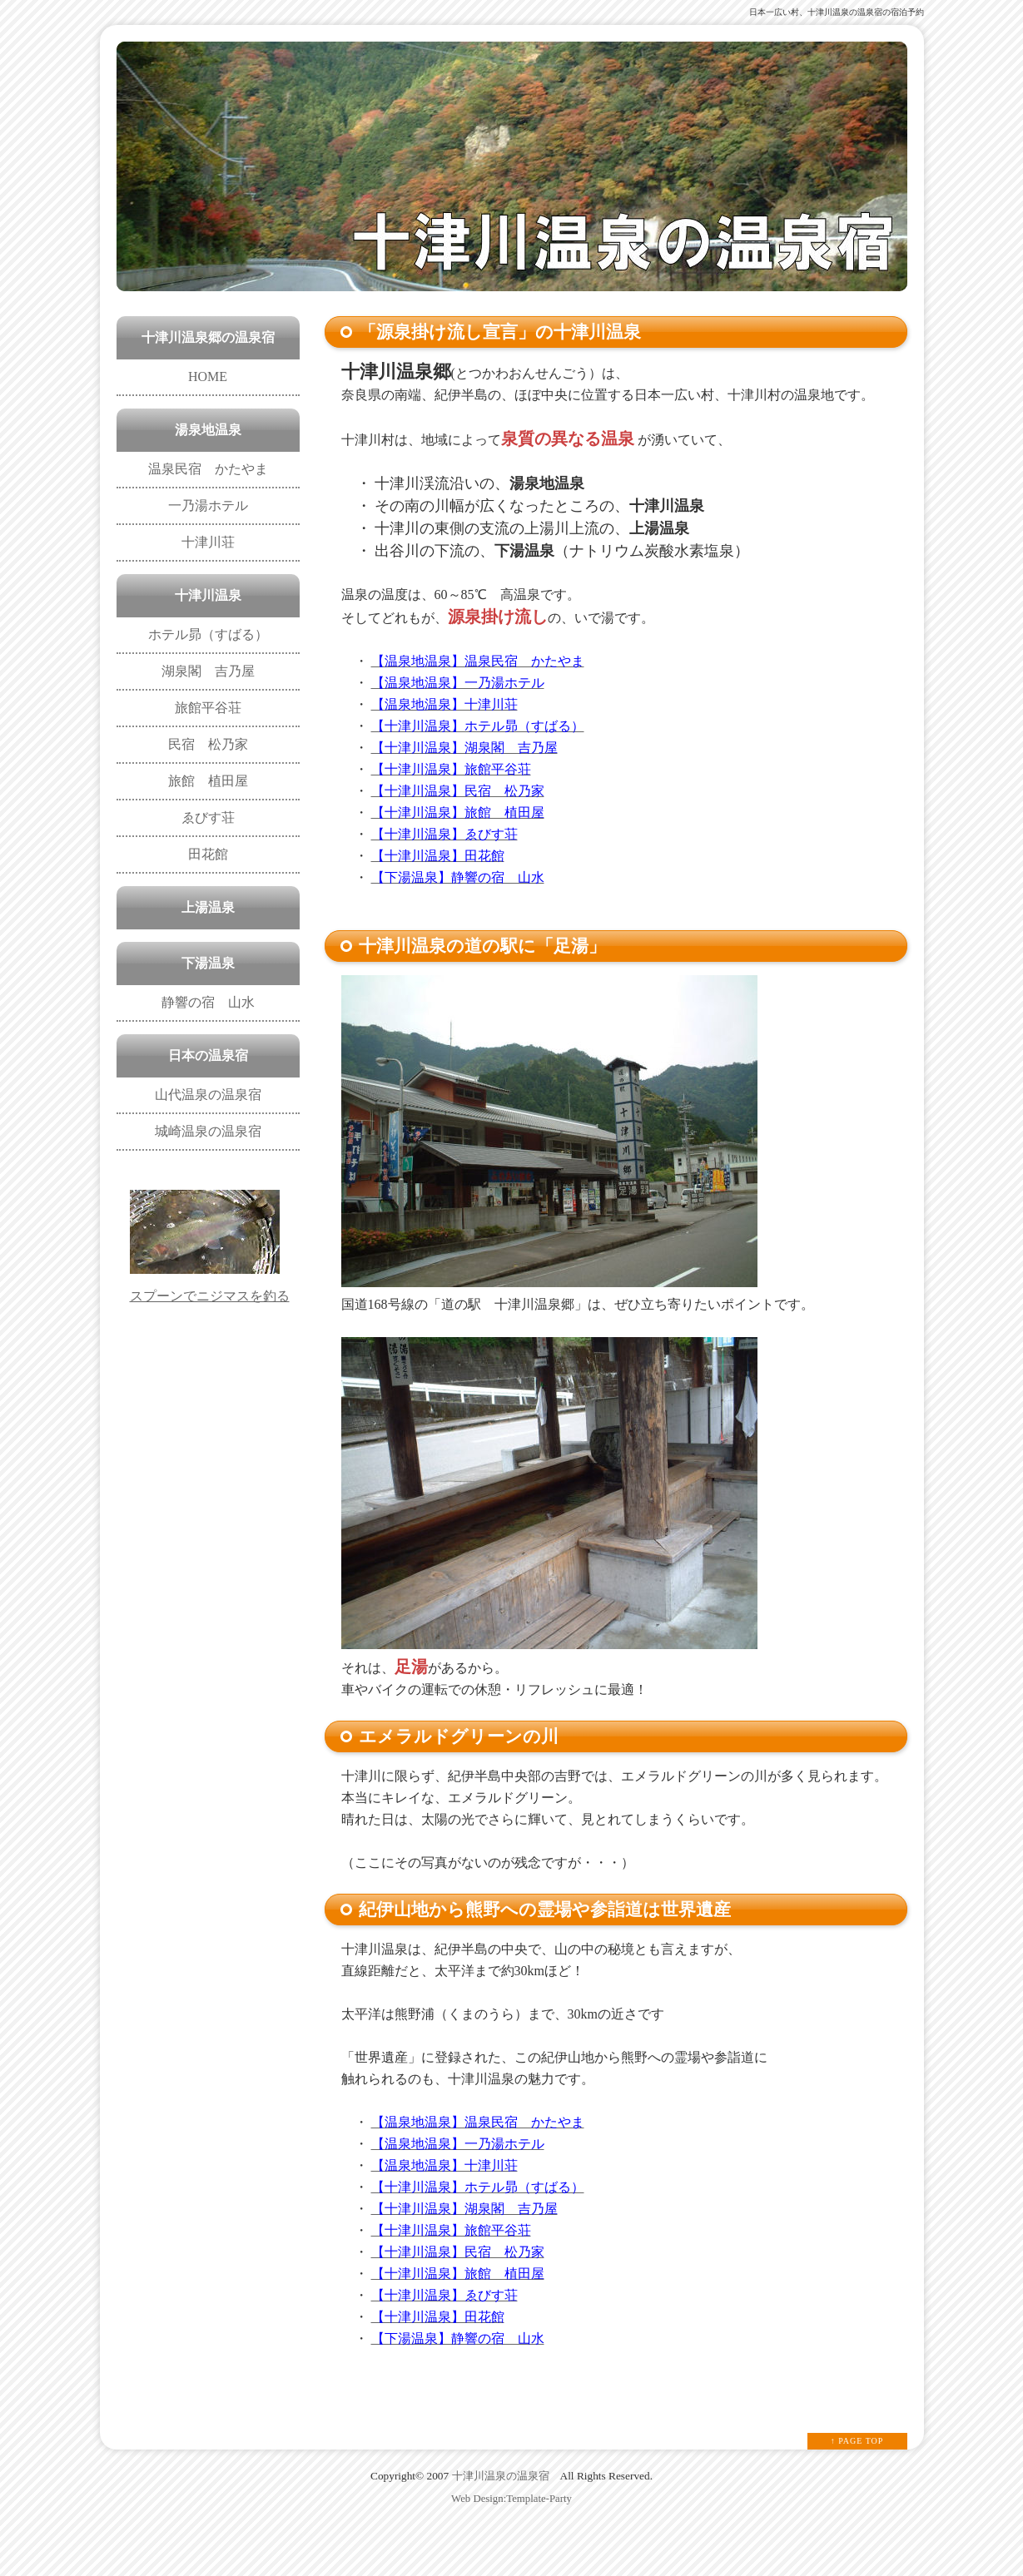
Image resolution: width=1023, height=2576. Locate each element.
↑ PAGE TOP (857, 2440)
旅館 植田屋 (208, 781)
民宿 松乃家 (208, 744)
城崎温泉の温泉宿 (208, 1131)
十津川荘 (208, 542)
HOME (207, 376)
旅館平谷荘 (208, 708)
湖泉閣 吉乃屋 (208, 671)
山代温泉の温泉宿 (208, 1094)
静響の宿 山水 (208, 1002)
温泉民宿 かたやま (208, 469)
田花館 (208, 854)
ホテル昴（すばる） (208, 634)
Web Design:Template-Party (511, 2498)
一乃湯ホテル (208, 505)
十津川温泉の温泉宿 (500, 2475)
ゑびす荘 (208, 817)
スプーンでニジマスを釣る (210, 1296)
